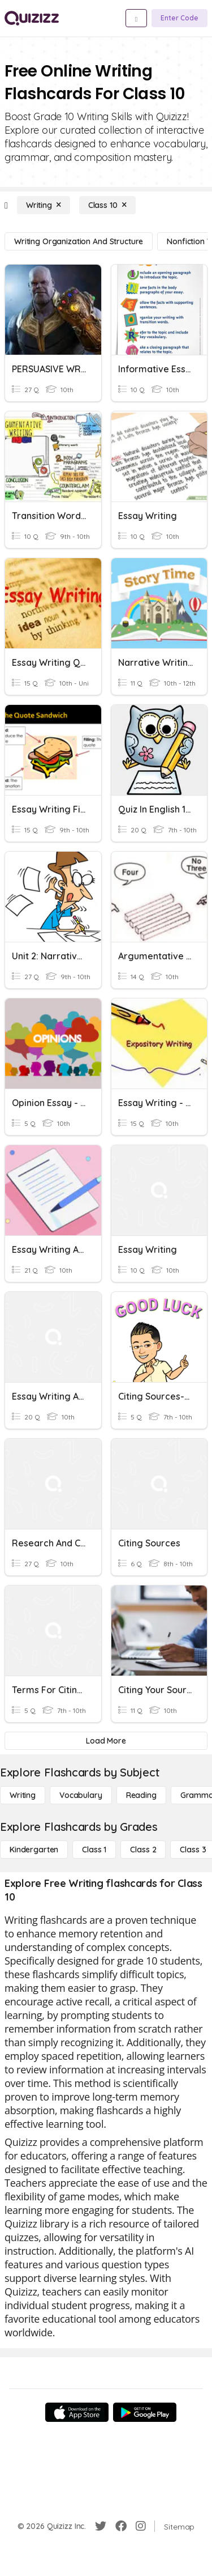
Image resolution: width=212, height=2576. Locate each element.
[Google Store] (144, 2412)
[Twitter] (100, 2526)
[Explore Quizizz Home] (32, 18)
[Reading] (141, 1795)
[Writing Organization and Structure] (79, 241)
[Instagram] (141, 2526)
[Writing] (43, 205)
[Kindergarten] (34, 1849)
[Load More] (106, 1741)
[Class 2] (143, 1849)
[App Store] (77, 2412)
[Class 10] (107, 205)
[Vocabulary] (81, 1795)
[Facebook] (121, 2526)
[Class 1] (94, 1849)
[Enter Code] (179, 18)
